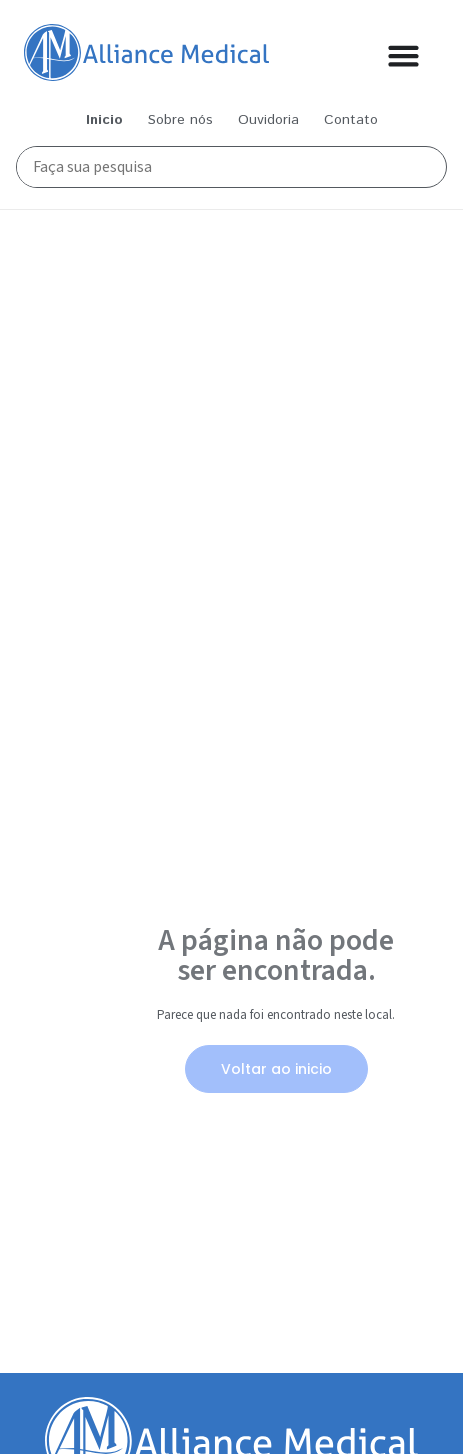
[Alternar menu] (403, 55)
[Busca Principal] (221, 167)
